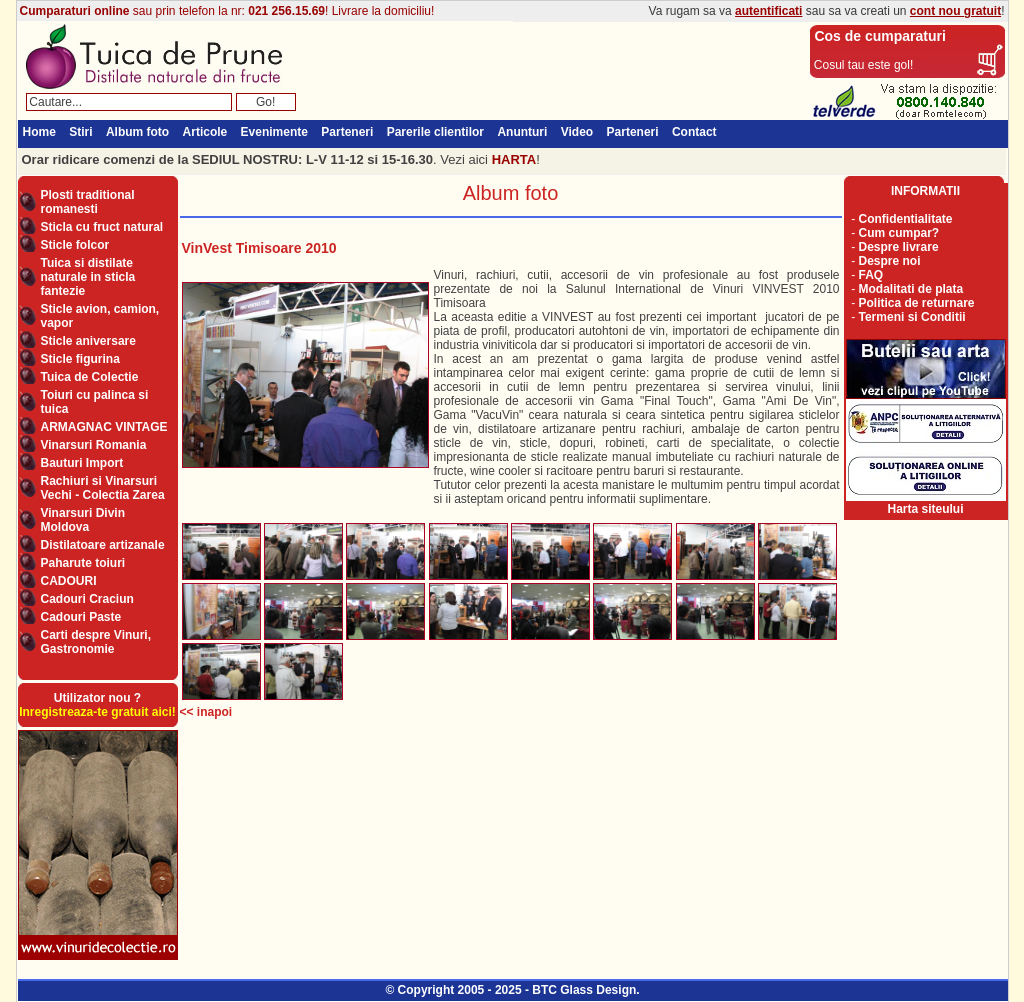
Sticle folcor (75, 245)
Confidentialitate (906, 219)
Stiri (80, 132)
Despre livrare (899, 247)
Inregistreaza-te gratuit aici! (97, 712)
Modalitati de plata (911, 289)
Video (577, 132)
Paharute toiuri (83, 563)
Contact (694, 132)
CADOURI (69, 581)
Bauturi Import (82, 463)
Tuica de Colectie (90, 377)
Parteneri (347, 132)
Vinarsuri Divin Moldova (83, 520)
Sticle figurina (80, 359)
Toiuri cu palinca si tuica (95, 402)
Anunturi (522, 132)
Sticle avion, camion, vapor (100, 316)
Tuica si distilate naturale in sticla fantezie (88, 277)
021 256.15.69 (286, 11)
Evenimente (274, 132)
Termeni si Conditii (912, 317)
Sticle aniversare (88, 341)
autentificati (768, 11)
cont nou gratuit (955, 11)
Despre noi (890, 261)
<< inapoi (206, 712)
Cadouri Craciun (87, 599)
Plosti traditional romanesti (88, 202)
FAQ (871, 275)
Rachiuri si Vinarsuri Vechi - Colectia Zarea (103, 488)
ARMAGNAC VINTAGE (104, 427)
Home (39, 132)
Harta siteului (925, 509)
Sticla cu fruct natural (102, 227)
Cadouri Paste (81, 617)
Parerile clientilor (435, 132)
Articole (205, 132)
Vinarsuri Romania (94, 445)
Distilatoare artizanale (103, 545)
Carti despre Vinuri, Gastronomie (96, 642)
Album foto (137, 132)
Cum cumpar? (899, 233)
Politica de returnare (917, 303)
